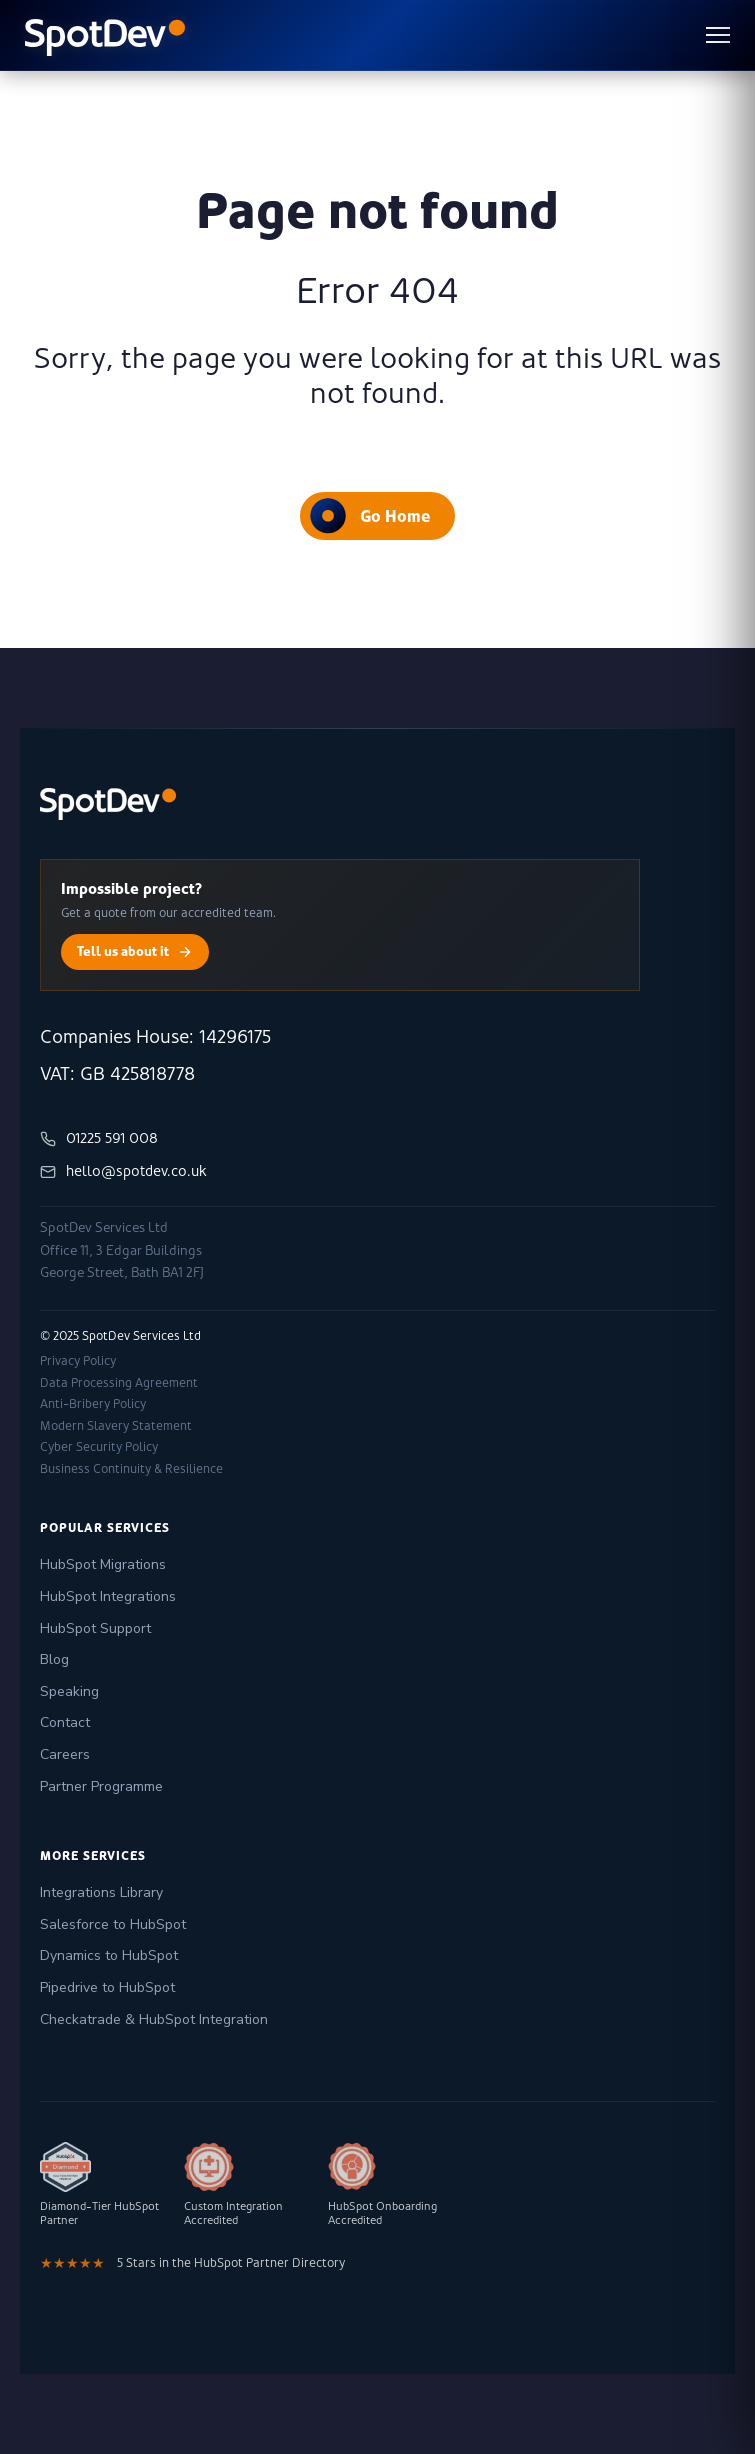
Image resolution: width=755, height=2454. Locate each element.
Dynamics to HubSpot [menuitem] (109, 1955)
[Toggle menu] (718, 35)
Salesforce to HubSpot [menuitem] (113, 1924)
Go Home (370, 515)
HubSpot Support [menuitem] (95, 1628)
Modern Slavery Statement (116, 1426)
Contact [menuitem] (65, 1722)
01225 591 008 (99, 1138)
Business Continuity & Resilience (131, 1469)
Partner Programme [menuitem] (101, 1786)
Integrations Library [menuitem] (101, 1892)
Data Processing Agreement (119, 1383)
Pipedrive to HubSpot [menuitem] (107, 1987)
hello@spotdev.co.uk (123, 1171)
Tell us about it (135, 951)
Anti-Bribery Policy (93, 1404)
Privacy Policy (78, 1361)
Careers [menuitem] (65, 1754)
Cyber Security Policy (99, 1447)
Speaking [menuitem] (69, 1691)
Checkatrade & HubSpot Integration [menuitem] (154, 2019)
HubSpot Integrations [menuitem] (108, 1596)
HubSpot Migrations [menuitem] (103, 1564)
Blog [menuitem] (54, 1659)
